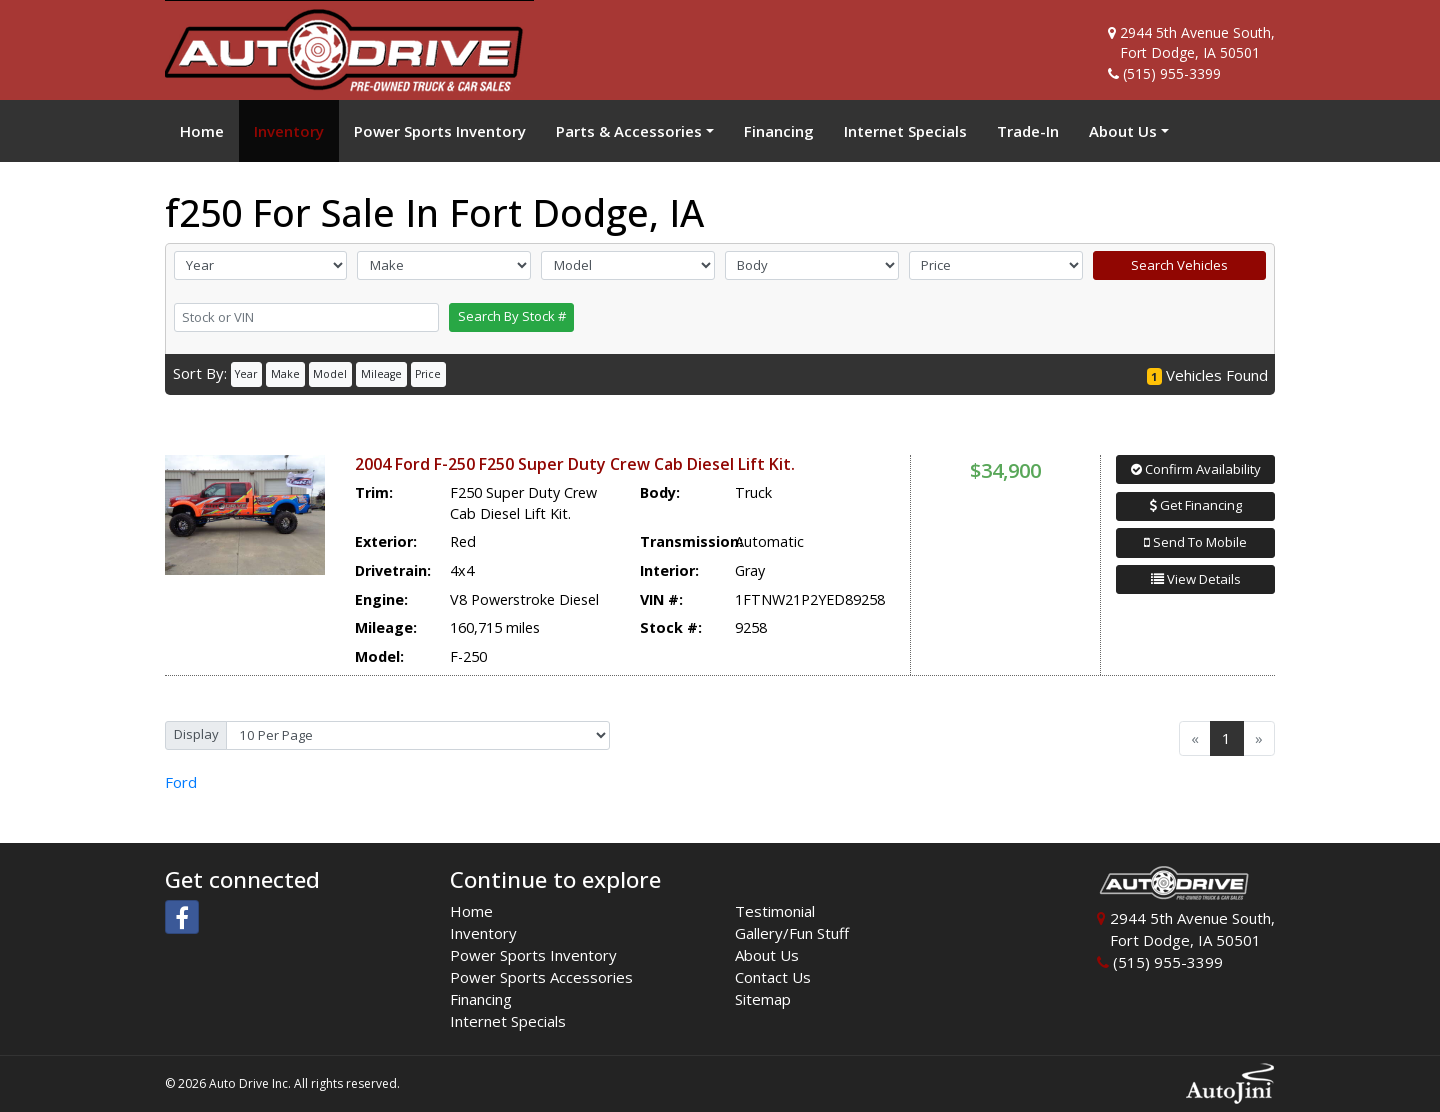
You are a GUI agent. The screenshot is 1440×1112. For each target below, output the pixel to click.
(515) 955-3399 (1172, 73)
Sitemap (763, 999)
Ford (181, 782)
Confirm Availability (1196, 469)
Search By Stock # (512, 316)
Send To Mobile (1195, 542)
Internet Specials (508, 1021)
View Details (1196, 579)
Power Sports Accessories (541, 977)
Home (471, 911)
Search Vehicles (1179, 265)
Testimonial (775, 911)
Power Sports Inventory (533, 955)
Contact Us (773, 977)
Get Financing (1196, 505)
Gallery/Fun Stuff (792, 933)
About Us (767, 955)
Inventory (483, 933)
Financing (481, 999)
